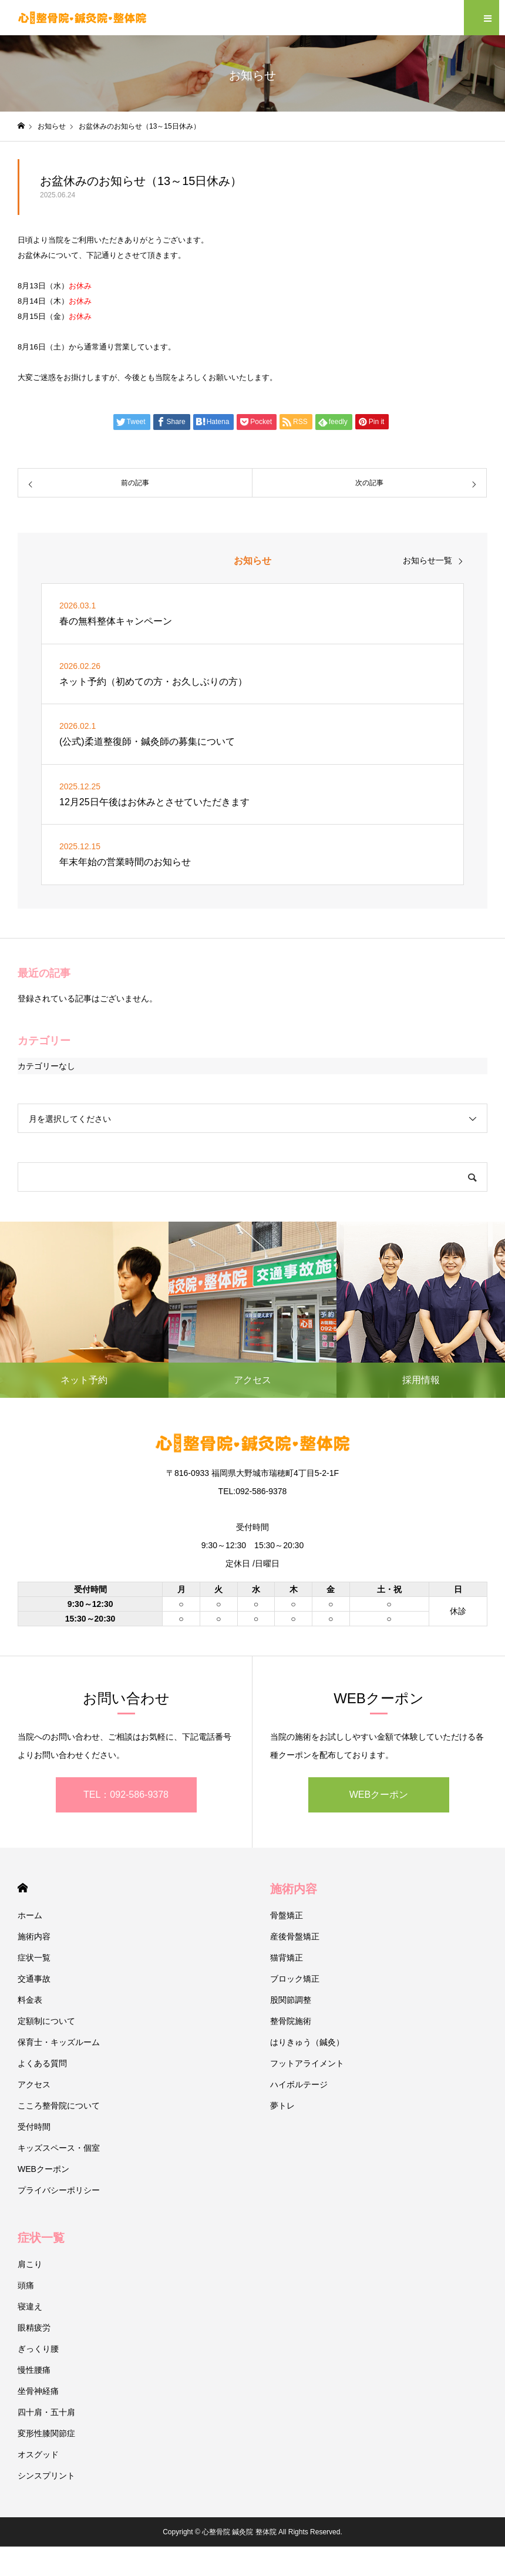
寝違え (30, 2306)
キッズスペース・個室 (59, 2148)
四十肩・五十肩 (46, 2412)
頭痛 (26, 2285)
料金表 (30, 2000)
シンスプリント (46, 2475)
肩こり (30, 2264)
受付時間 (34, 2126)
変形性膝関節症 (46, 2433)
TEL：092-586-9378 (126, 1795)
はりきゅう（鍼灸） (307, 2042)
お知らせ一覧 (427, 560)
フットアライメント (307, 2063)
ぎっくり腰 (38, 2348)
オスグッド (38, 2454)
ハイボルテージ (299, 2084)
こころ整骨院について (59, 2105)
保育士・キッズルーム (59, 2042)
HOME (23, 1888)
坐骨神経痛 (38, 2391)
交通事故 (34, 1978)
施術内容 (34, 1936)
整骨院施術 (290, 2021)
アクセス (34, 2084)
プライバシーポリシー (59, 2190)
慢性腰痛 (34, 2370)
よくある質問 (42, 2063)
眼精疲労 (34, 2327)
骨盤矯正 (286, 1915)
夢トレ (282, 2105)
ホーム (30, 1915)
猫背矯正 (286, 1957)
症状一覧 (34, 1957)
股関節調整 (290, 2000)
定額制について (46, 2021)
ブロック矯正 (294, 1978)
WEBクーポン (378, 1795)
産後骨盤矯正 (294, 1936)
